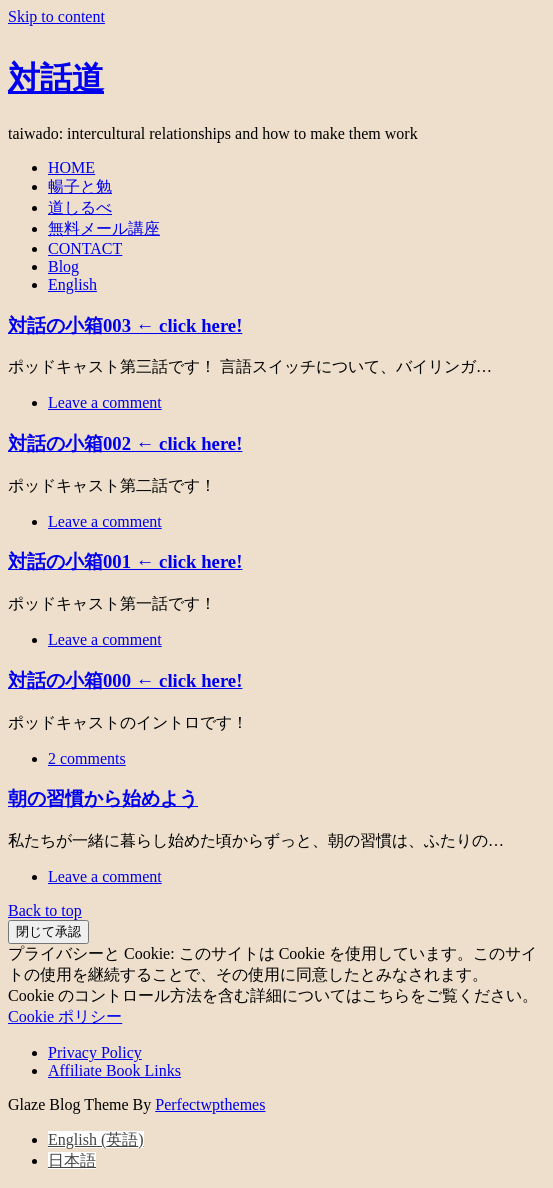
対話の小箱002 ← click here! (125, 443)
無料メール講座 (104, 228)
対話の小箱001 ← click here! (125, 561)
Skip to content (56, 16)
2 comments (87, 758)
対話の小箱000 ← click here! (125, 680)
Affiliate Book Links (114, 1070)
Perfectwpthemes (210, 1104)
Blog (63, 266)
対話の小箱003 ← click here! (125, 325)
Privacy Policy (95, 1052)
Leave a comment (105, 402)
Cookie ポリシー (65, 1016)
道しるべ (80, 207)
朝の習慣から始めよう (103, 798)
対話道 (56, 75)
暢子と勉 (80, 186)
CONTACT (85, 248)
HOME (71, 167)
